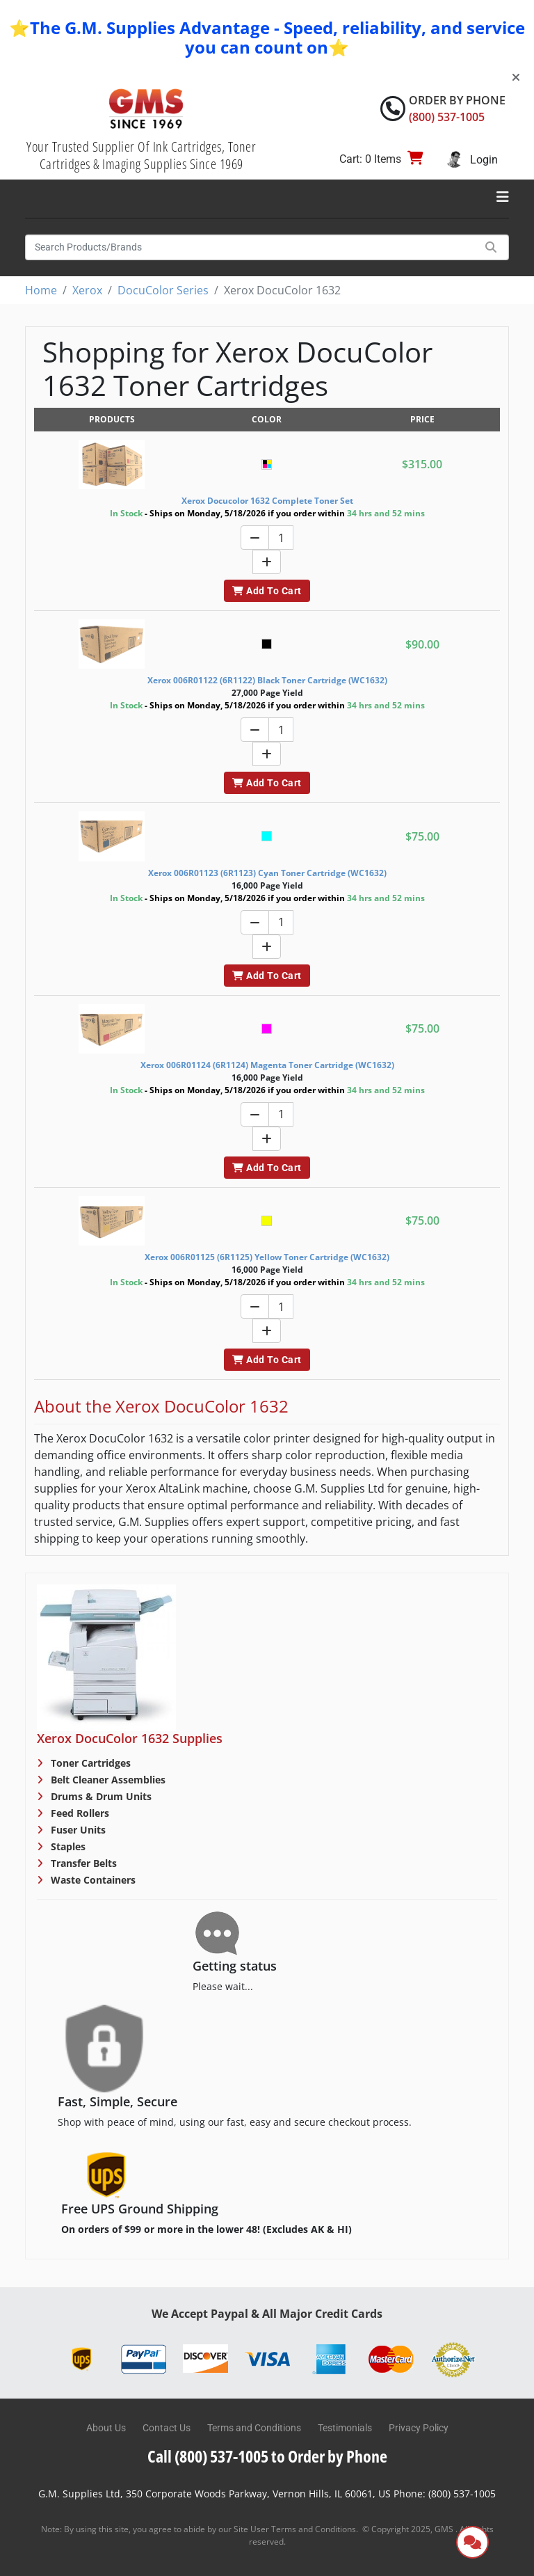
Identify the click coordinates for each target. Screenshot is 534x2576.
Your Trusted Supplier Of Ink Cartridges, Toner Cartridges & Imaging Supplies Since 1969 (141, 155)
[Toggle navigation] (502, 197)
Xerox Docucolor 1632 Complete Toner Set (267, 501)
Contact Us (167, 2427)
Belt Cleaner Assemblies (106, 1779)
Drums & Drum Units (100, 1796)
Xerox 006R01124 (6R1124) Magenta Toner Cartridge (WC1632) (267, 1065)
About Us (106, 2427)
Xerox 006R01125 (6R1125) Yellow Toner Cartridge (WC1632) (267, 1257)
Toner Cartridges (89, 1763)
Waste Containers (92, 1879)
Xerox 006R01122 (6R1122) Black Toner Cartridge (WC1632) (267, 680)
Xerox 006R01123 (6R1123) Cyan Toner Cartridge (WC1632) (267, 873)
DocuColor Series (163, 290)
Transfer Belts (82, 1863)
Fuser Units (77, 1829)
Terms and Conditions (254, 2427)
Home (41, 290)
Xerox (87, 290)
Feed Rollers (78, 1813)
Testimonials (345, 2427)
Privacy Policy (418, 2427)
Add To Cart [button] (266, 590)
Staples (67, 1846)
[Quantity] (280, 537)
